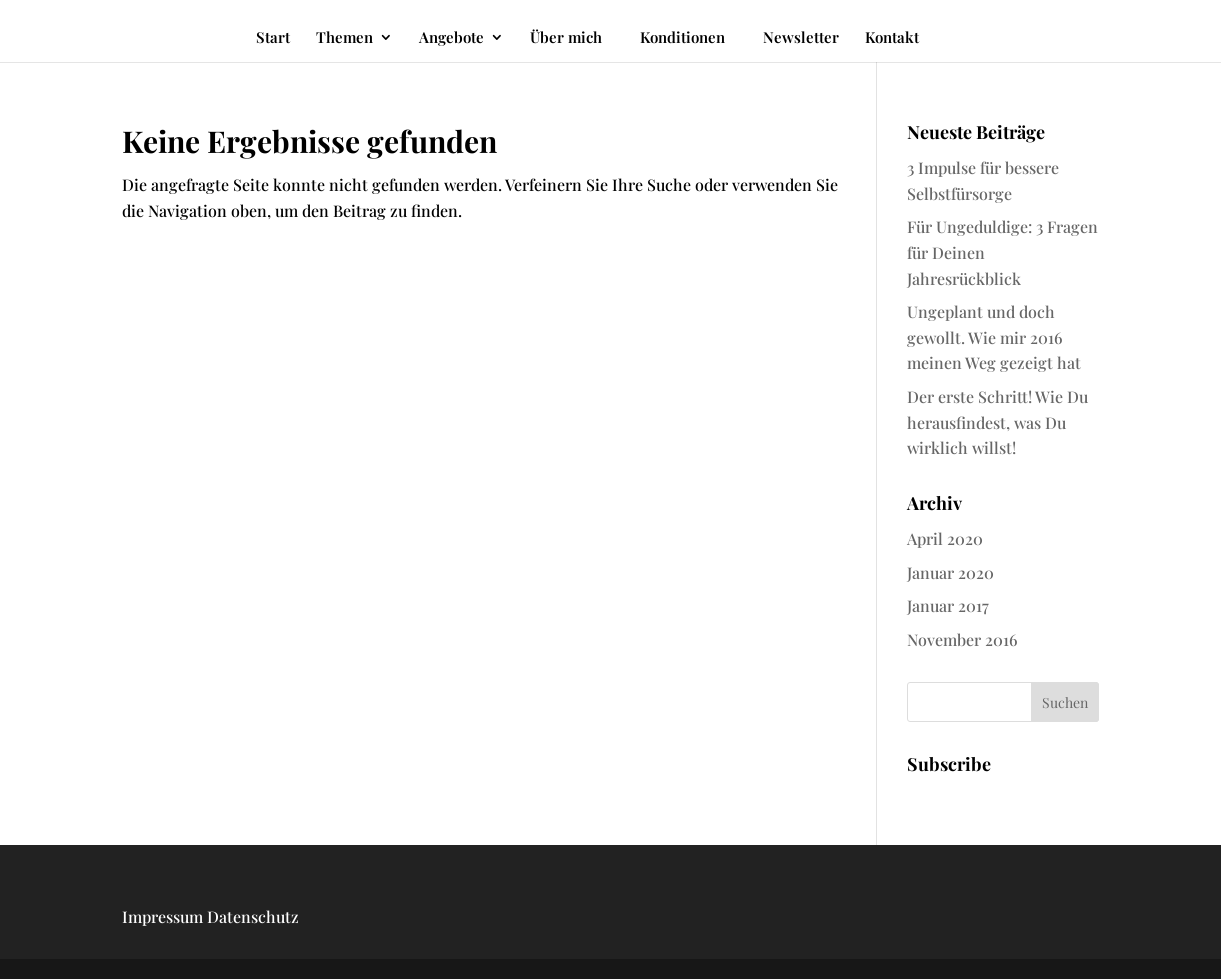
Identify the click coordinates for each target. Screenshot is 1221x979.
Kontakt (892, 38)
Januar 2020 (950, 572)
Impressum (162, 916)
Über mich (566, 38)
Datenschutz (253, 916)
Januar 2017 (948, 605)
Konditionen (682, 37)
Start (273, 38)
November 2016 (962, 639)
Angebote (451, 38)
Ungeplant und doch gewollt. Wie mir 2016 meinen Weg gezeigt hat (994, 337)
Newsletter (801, 38)
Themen (344, 38)
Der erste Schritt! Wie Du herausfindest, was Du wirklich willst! (997, 422)
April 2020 (945, 538)
